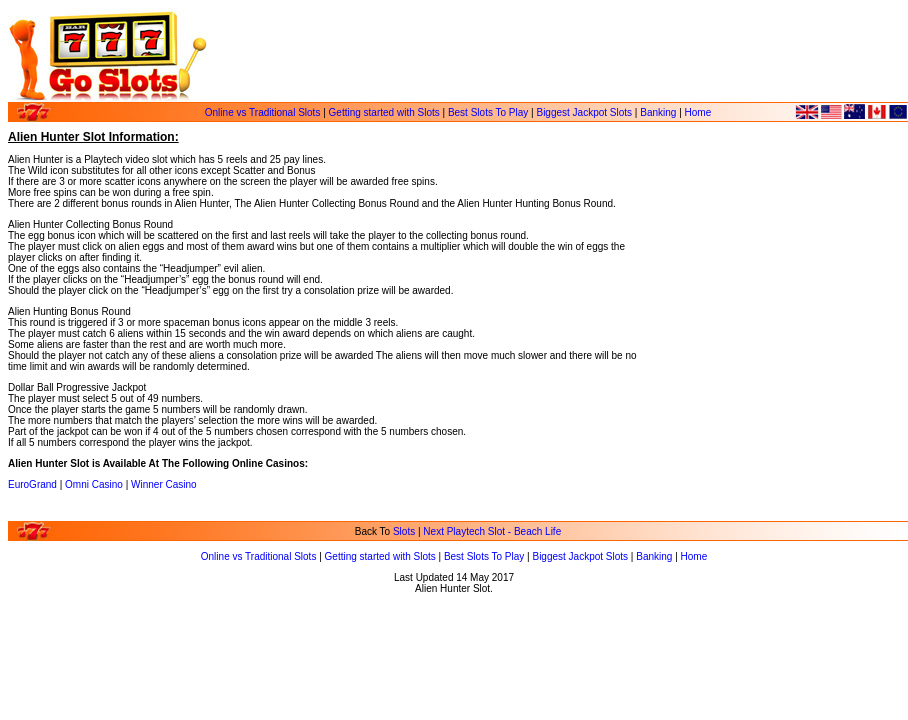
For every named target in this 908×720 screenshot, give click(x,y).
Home (698, 112)
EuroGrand (32, 484)
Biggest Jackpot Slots (584, 112)
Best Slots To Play (488, 112)
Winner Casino (164, 484)
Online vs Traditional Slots (263, 112)
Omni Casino (94, 484)
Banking (658, 112)
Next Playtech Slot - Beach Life (492, 531)
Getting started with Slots (384, 112)
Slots (404, 531)
